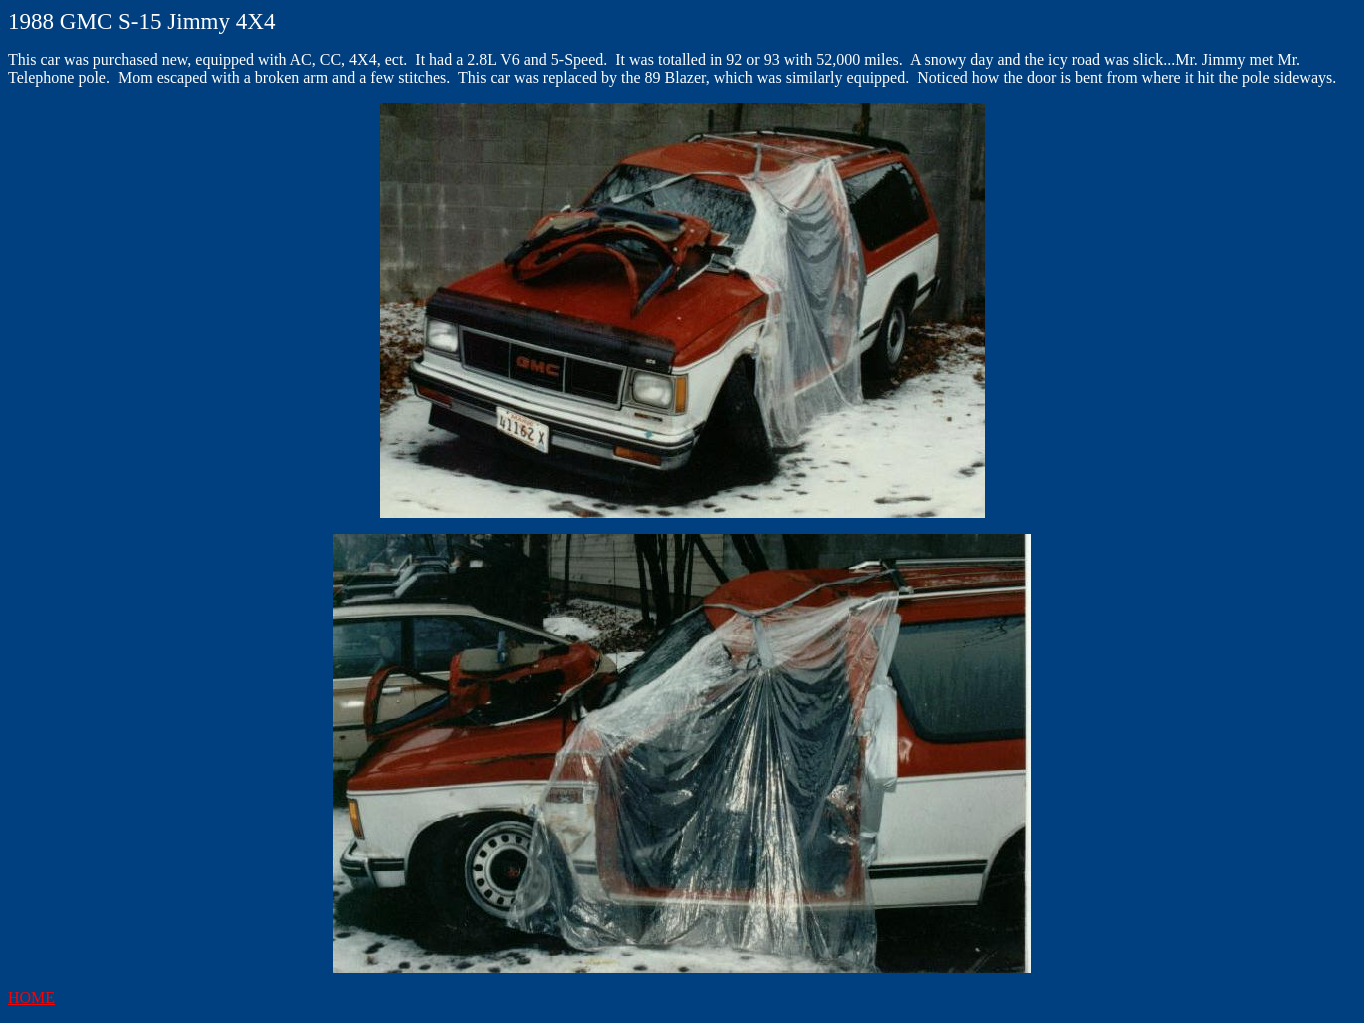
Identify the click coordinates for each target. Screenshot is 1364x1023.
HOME (31, 997)
